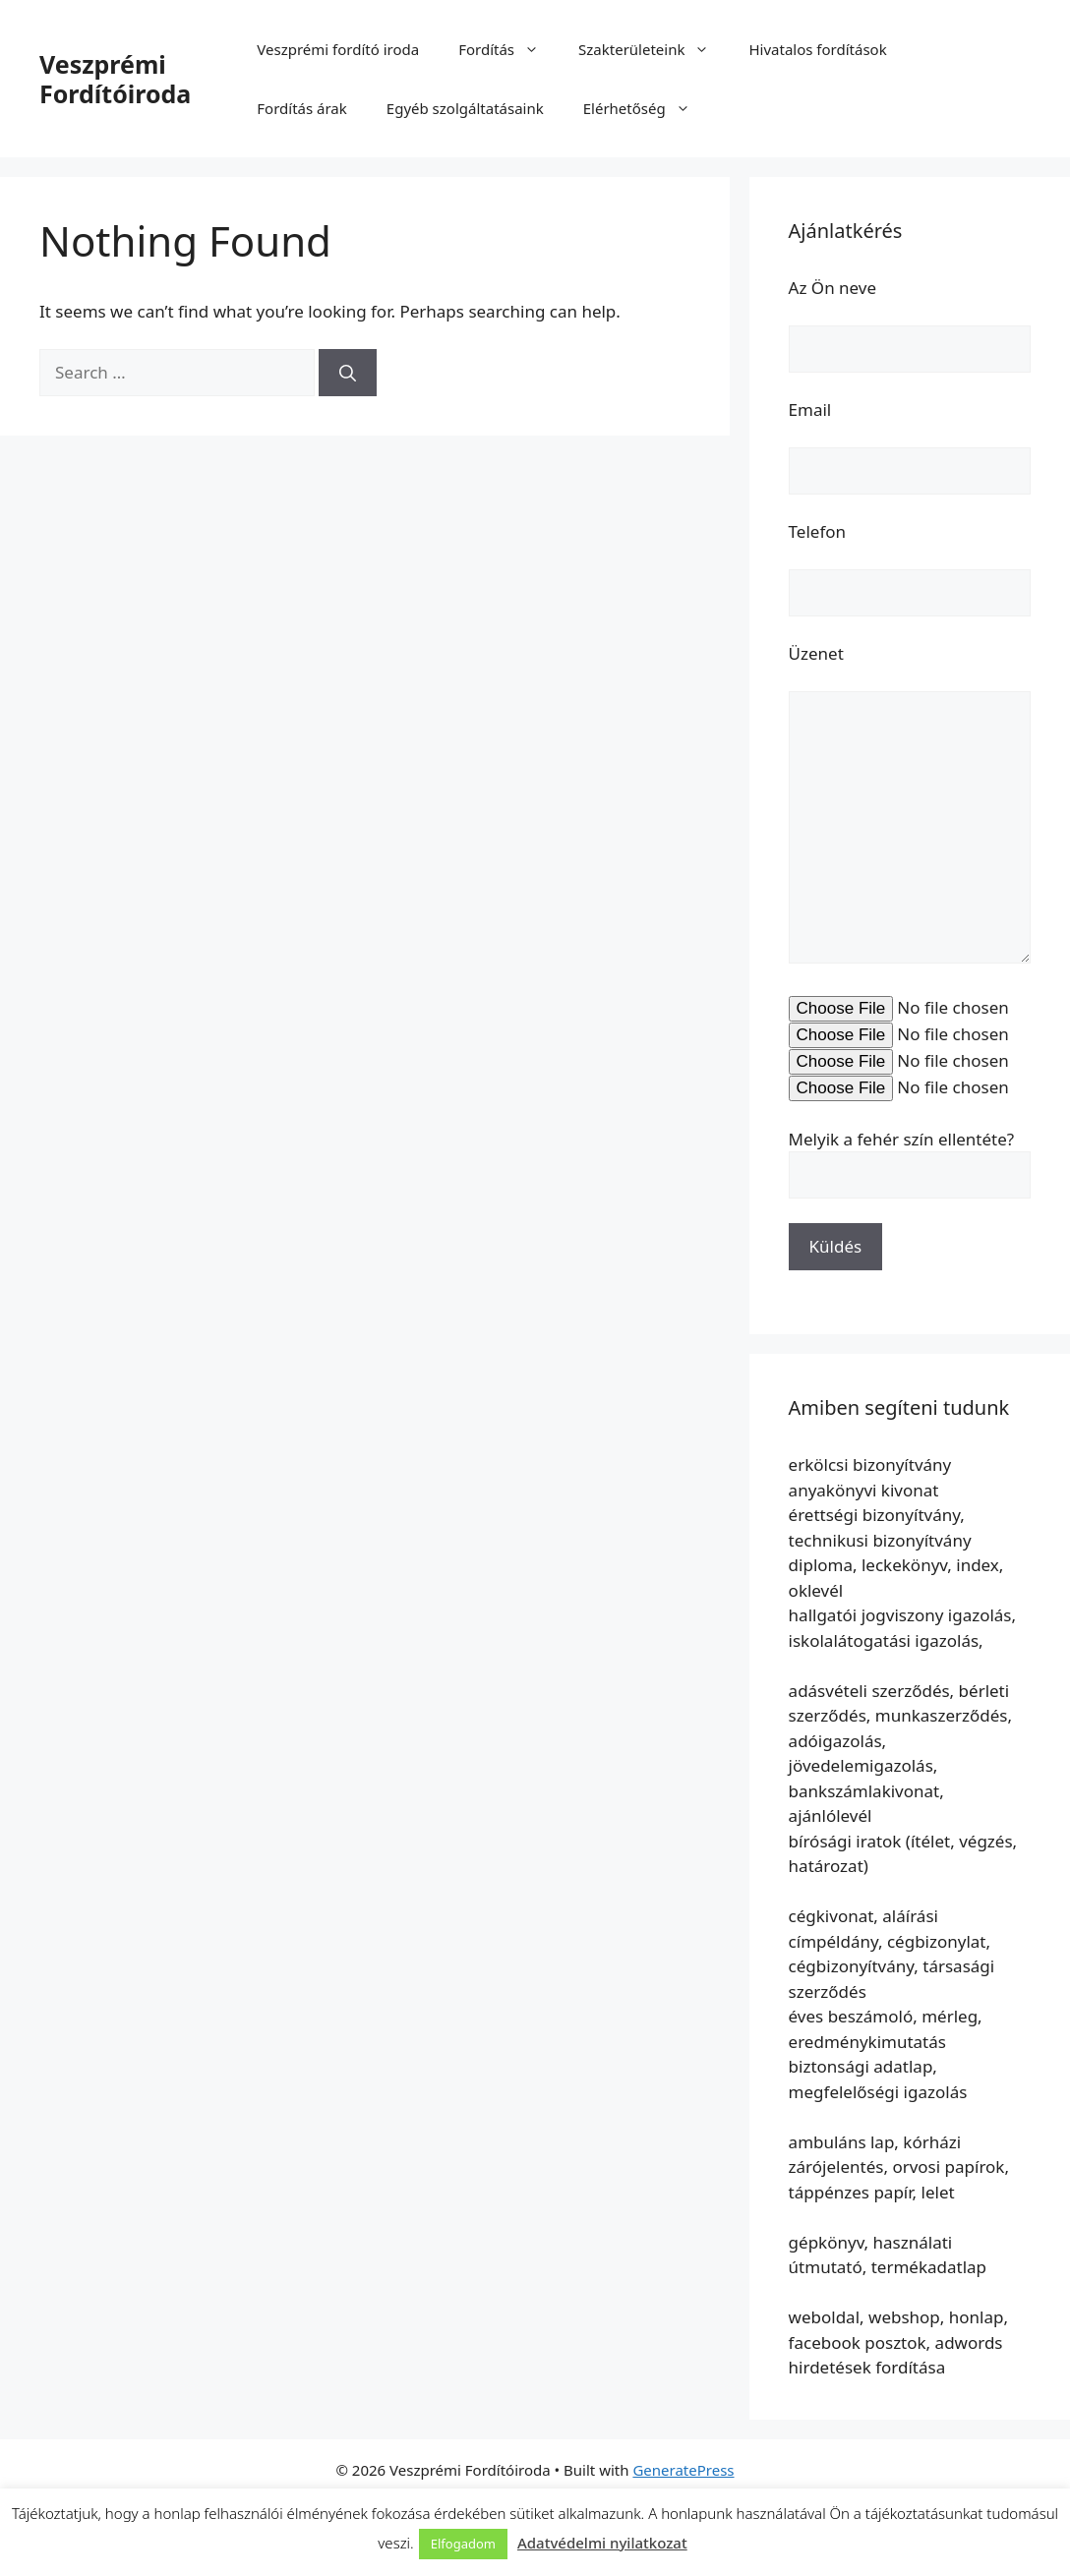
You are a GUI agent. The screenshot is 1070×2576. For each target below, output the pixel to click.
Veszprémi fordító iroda (338, 49)
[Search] (348, 372)
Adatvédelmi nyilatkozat (602, 2542)
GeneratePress (683, 2470)
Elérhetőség (646, 108)
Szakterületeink (653, 49)
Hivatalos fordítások (817, 49)
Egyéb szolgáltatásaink (465, 108)
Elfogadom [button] (463, 2543)
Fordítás (508, 49)
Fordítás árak (302, 108)
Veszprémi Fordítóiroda (115, 78)
